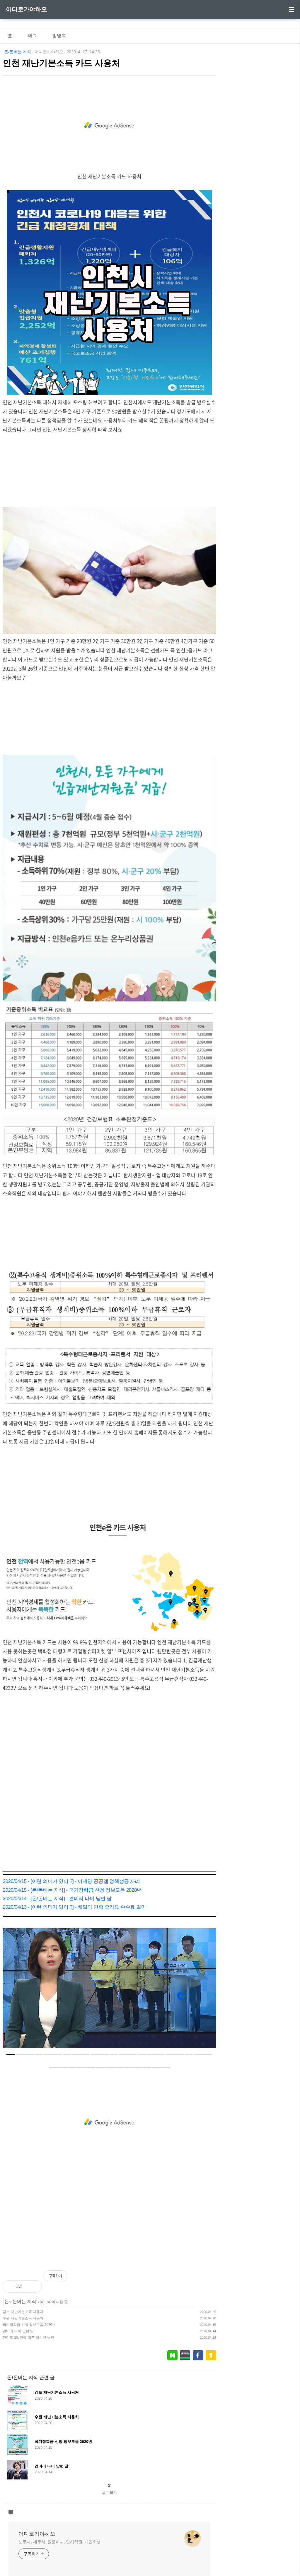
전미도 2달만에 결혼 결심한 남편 (28, 2338)
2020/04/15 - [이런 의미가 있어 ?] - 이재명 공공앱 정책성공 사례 (71, 1881)
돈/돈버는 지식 (17, 51)
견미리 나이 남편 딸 (18, 2331)
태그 (32, 35)
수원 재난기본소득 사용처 (23, 2318)
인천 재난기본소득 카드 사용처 (61, 63)
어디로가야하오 (26, 9)
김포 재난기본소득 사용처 (23, 2312)
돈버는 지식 (24, 2301)
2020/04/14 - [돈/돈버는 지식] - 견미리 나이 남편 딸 (57, 1898)
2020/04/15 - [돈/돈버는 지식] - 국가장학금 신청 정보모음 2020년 (72, 1890)
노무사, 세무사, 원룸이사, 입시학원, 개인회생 (59, 2541)
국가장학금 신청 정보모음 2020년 (29, 2325)
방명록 (59, 35)
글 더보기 (109, 2492)
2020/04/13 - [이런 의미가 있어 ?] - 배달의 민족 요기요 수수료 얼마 (74, 1907)
